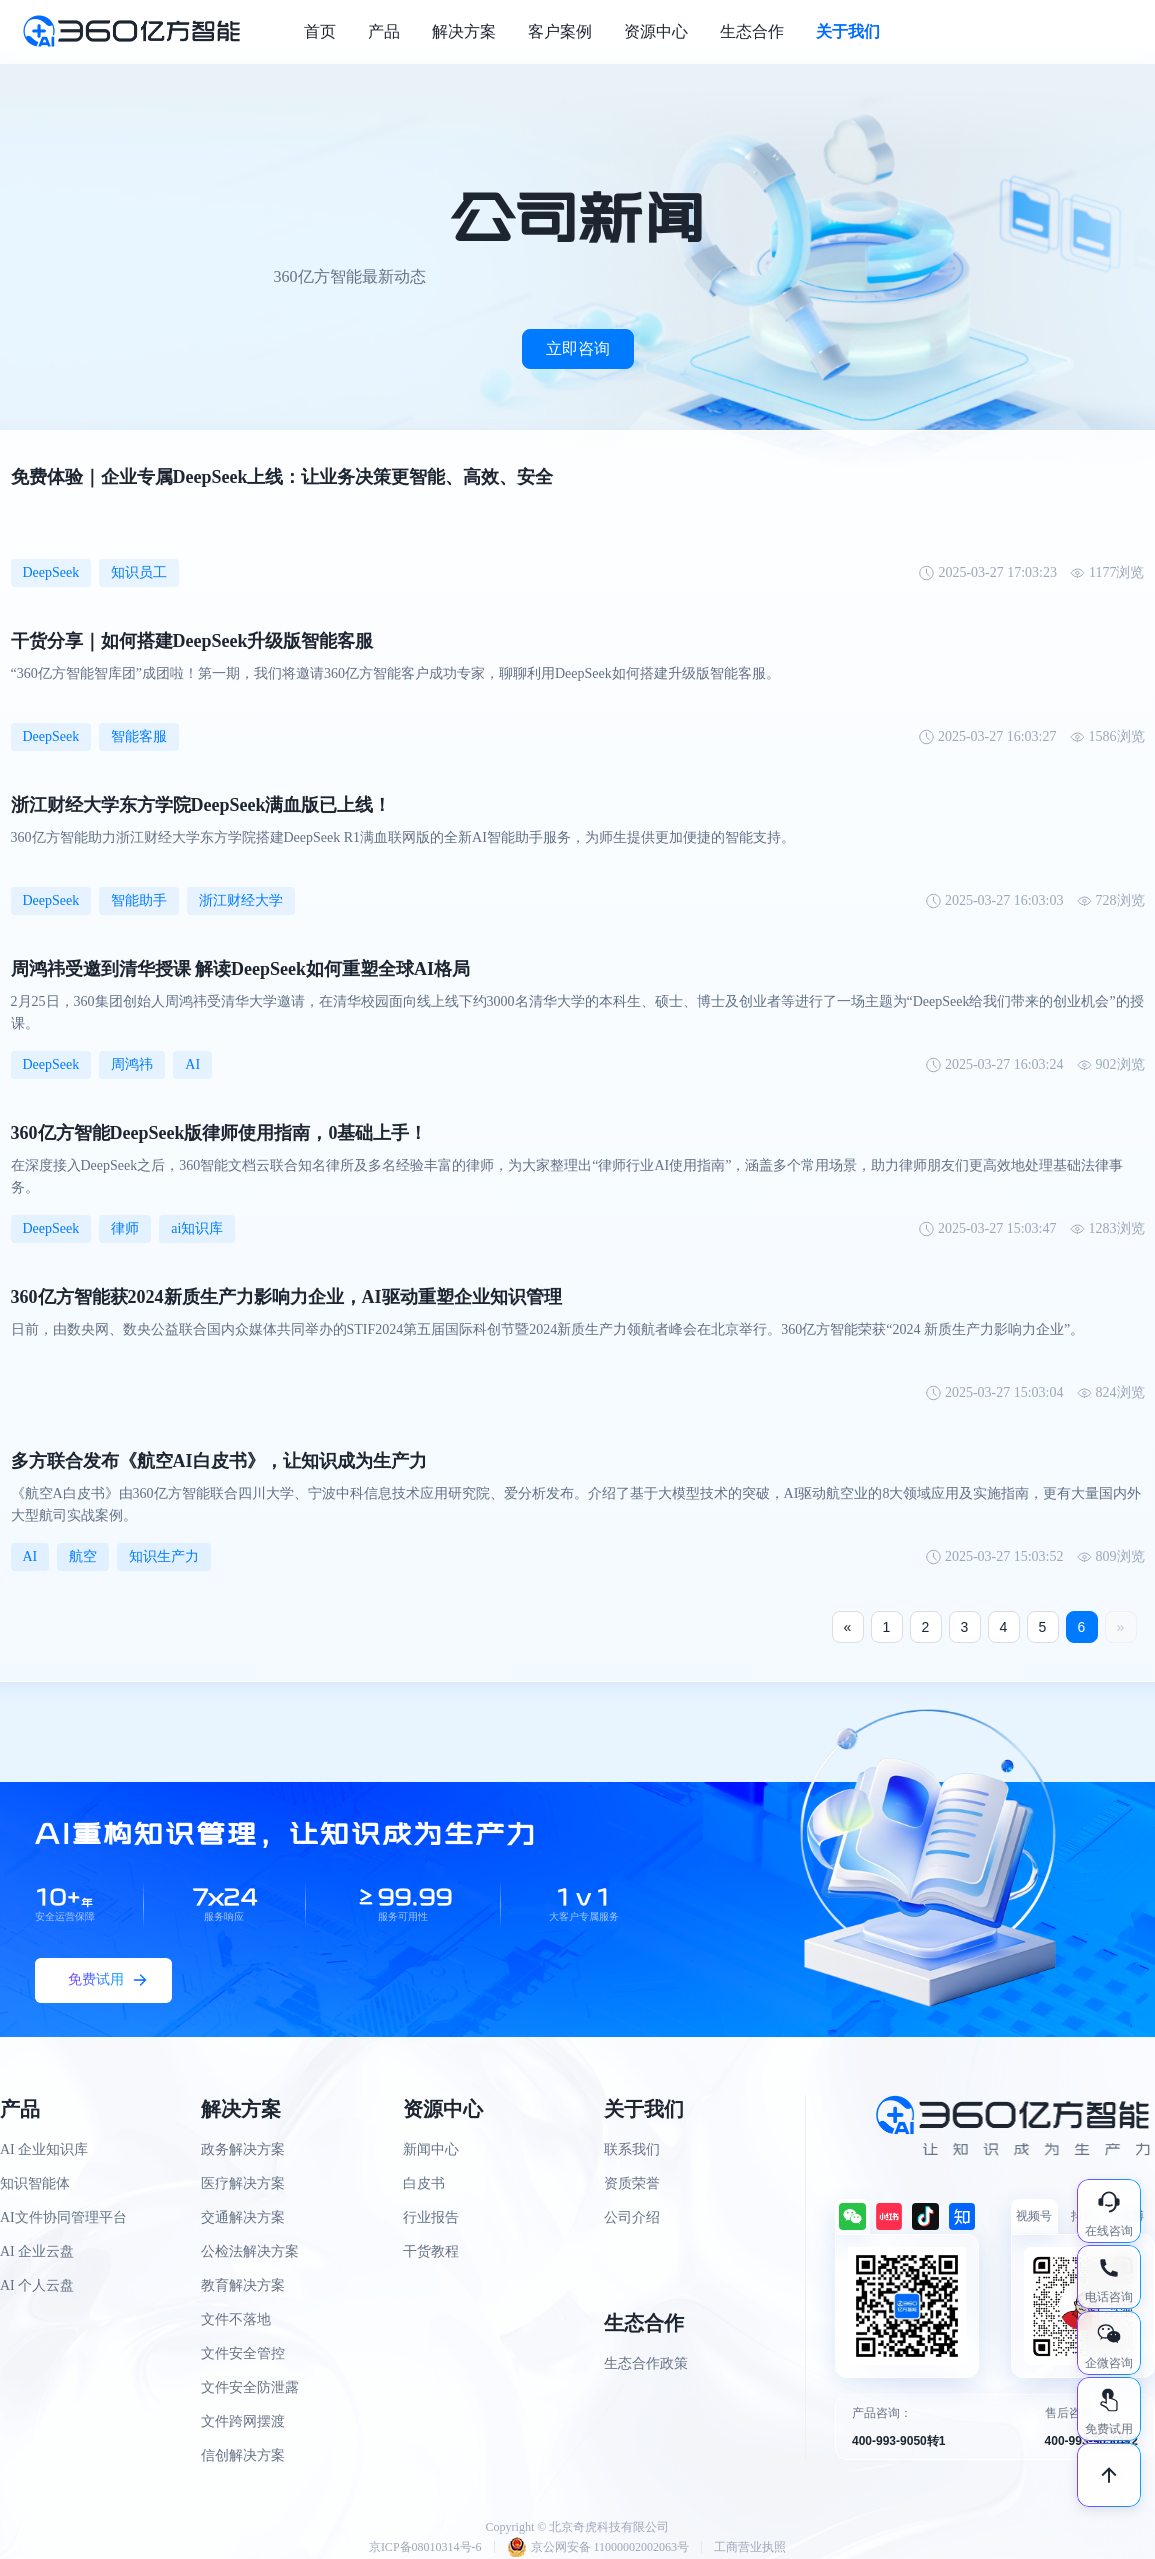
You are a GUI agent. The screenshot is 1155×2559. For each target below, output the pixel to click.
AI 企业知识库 (44, 2149)
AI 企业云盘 (37, 2251)
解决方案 (464, 31)
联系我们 (632, 2149)
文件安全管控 (243, 2353)
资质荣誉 (632, 2183)
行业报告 (431, 2217)
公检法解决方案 (250, 2251)
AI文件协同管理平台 (63, 2217)
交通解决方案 (243, 2217)
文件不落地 (236, 2319)
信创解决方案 (243, 2455)
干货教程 (431, 2251)
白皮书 (424, 2183)
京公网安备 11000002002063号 (598, 2547)
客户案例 (560, 31)
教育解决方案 (243, 2285)
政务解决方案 (243, 2149)
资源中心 (656, 31)
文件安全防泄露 (250, 2387)
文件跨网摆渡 (243, 2421)
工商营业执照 (750, 2547)
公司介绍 (632, 2217)
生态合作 (752, 31)
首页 (320, 31)
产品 (384, 31)
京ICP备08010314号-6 (425, 2547)
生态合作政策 (646, 2363)
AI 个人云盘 (37, 2285)
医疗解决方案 (243, 2183)
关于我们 (848, 31)
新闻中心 (431, 2149)
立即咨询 (578, 348)
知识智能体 (35, 2183)
